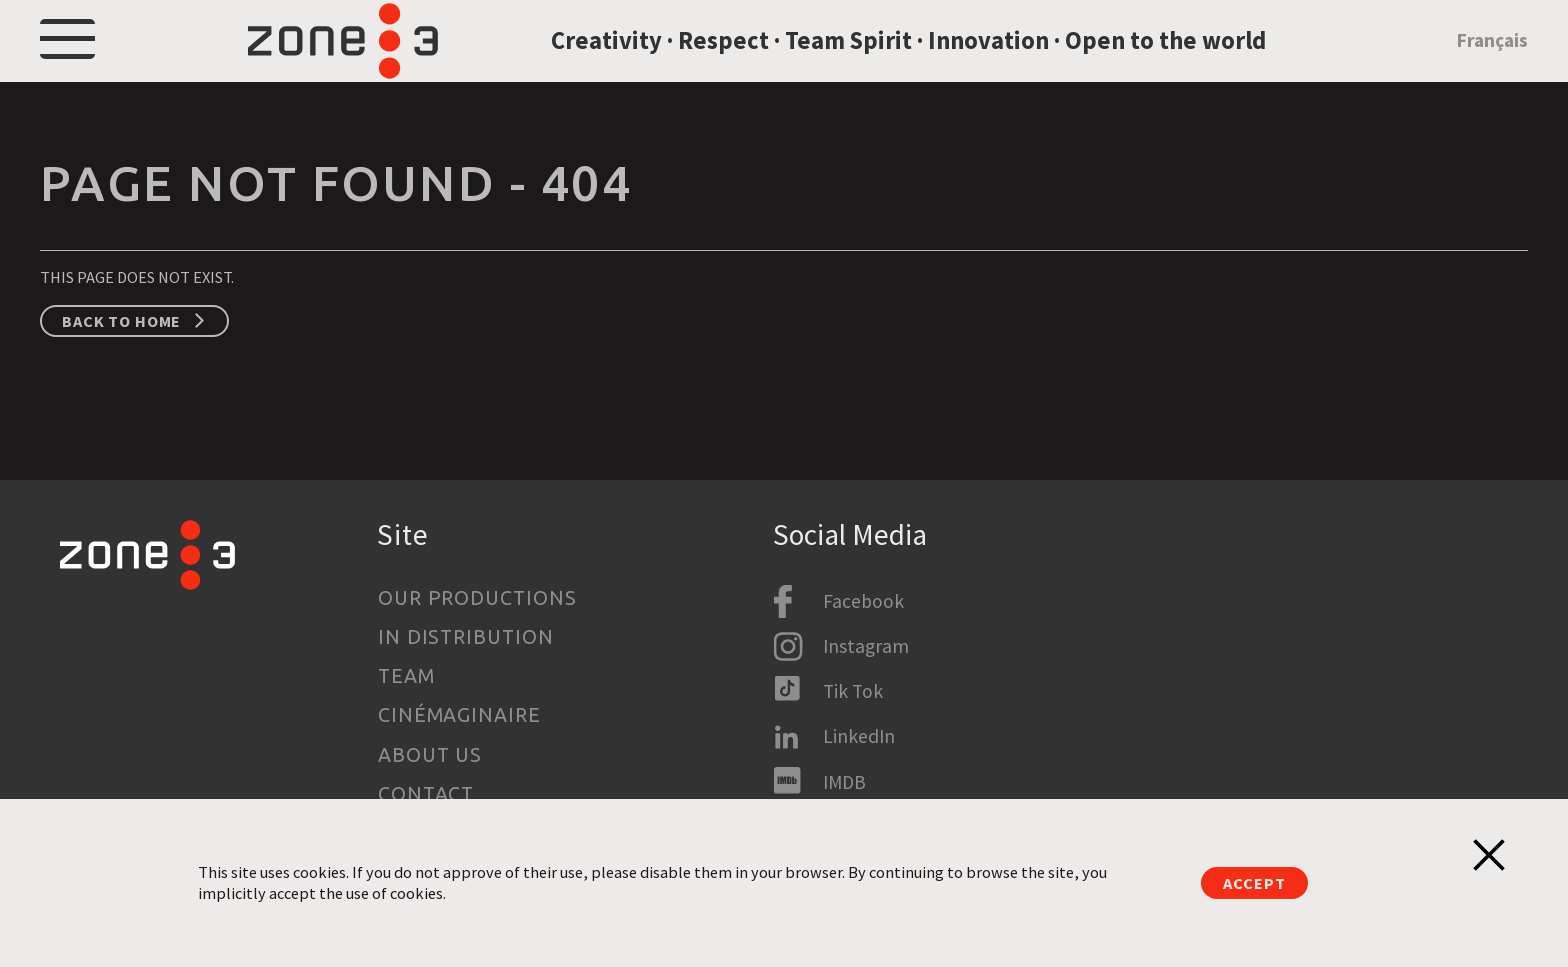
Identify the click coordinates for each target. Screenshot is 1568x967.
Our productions (478, 598)
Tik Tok (853, 691)
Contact (426, 794)
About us (430, 755)
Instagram (866, 646)
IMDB (844, 782)
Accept (1254, 883)
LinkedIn (859, 736)
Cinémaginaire (460, 715)
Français (1492, 63)
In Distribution (466, 637)
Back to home (121, 367)
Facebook (863, 601)
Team (406, 676)
